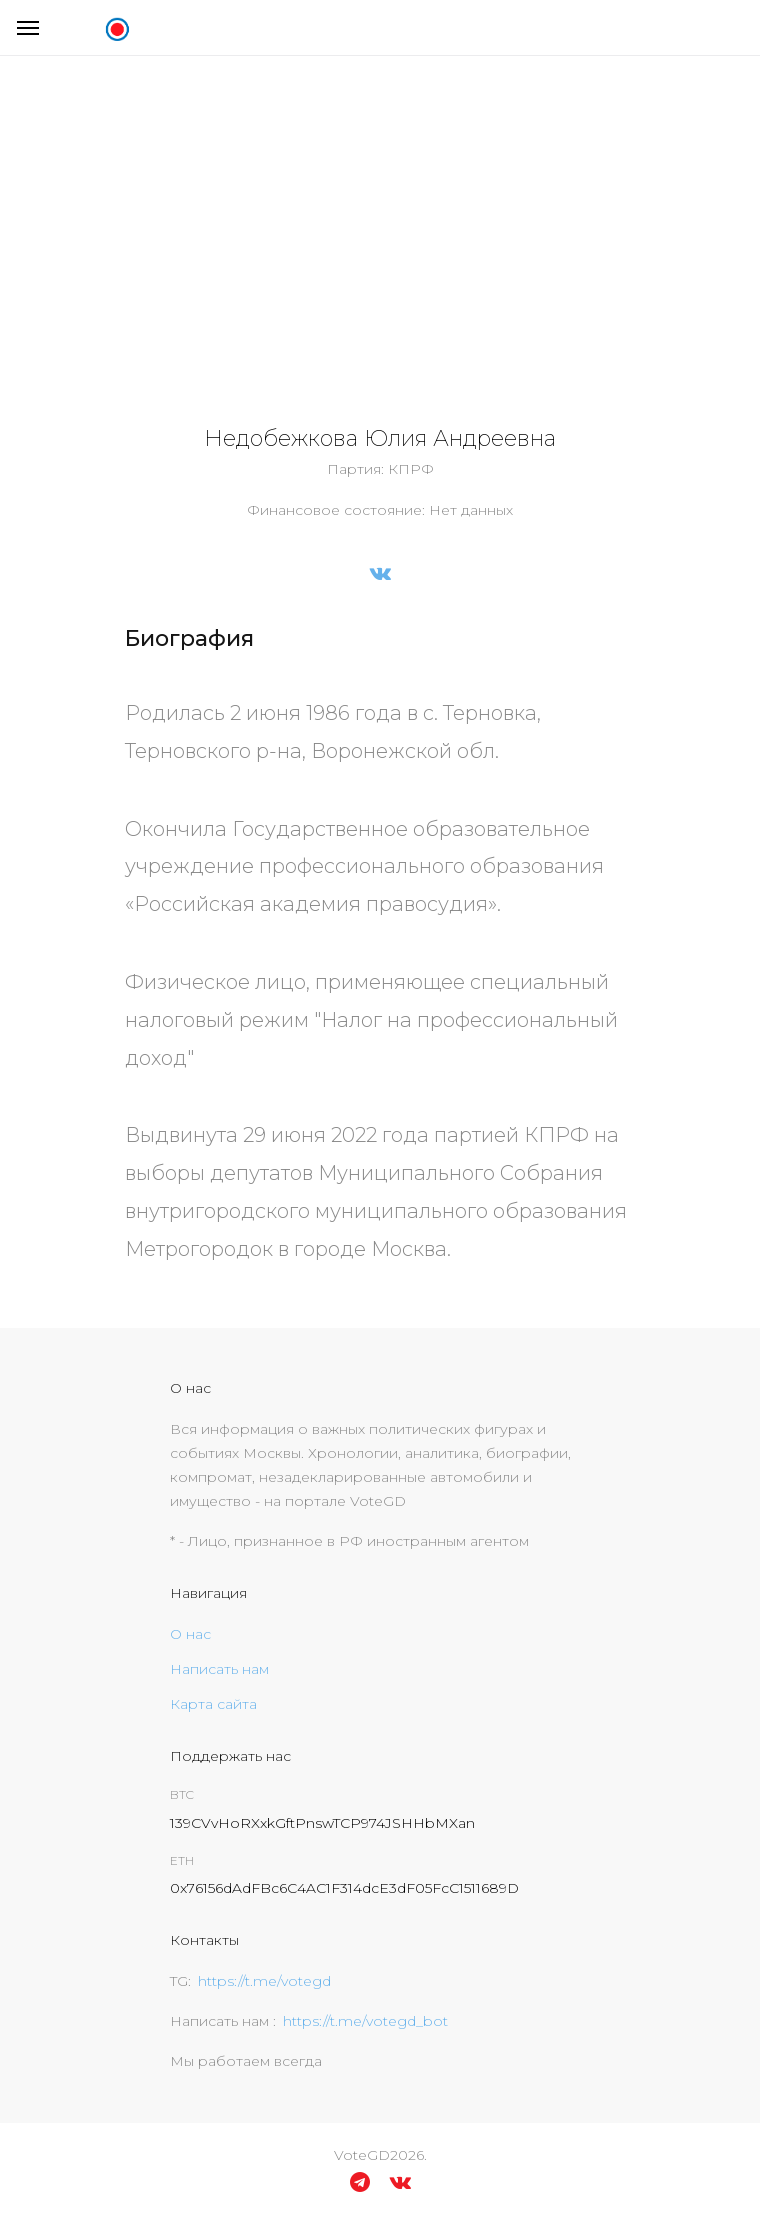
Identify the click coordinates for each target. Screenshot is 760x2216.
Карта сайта (213, 1704)
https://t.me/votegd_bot (365, 2021)
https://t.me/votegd (264, 1981)
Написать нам (219, 1669)
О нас (190, 1634)
